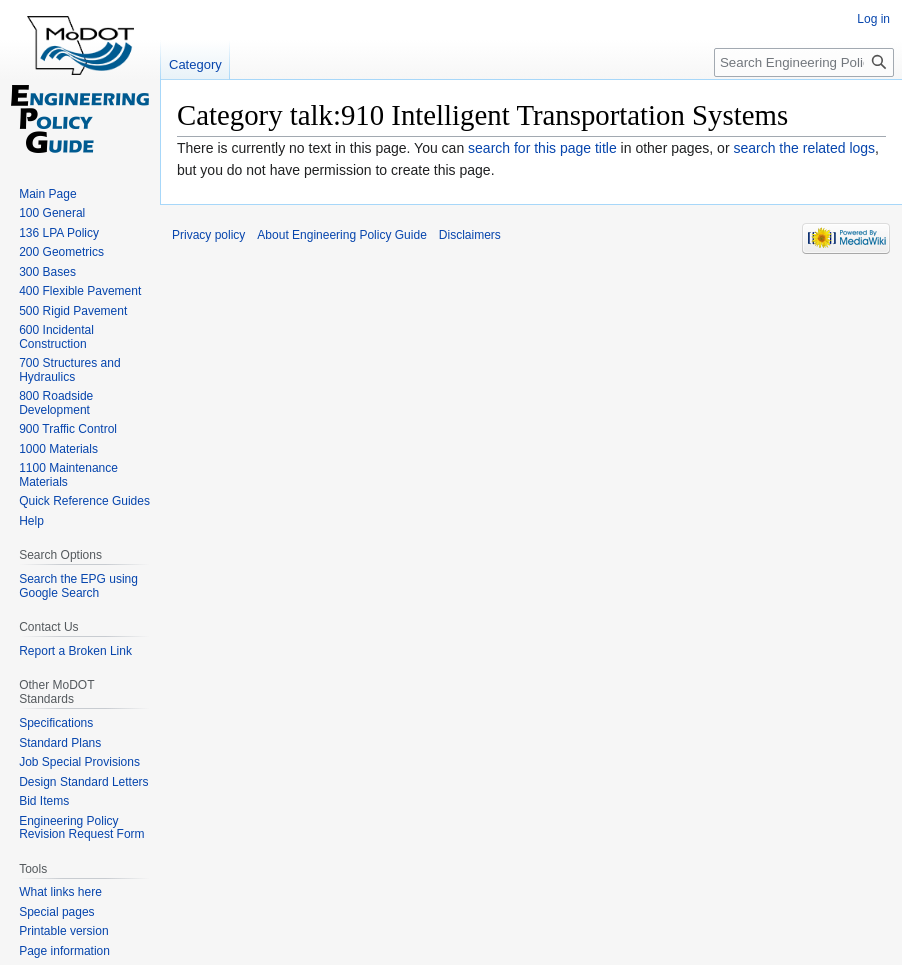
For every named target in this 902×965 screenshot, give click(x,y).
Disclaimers (470, 235)
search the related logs (804, 148)
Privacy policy (208, 235)
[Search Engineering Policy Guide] (804, 62)
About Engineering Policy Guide (341, 235)
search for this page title (542, 148)
